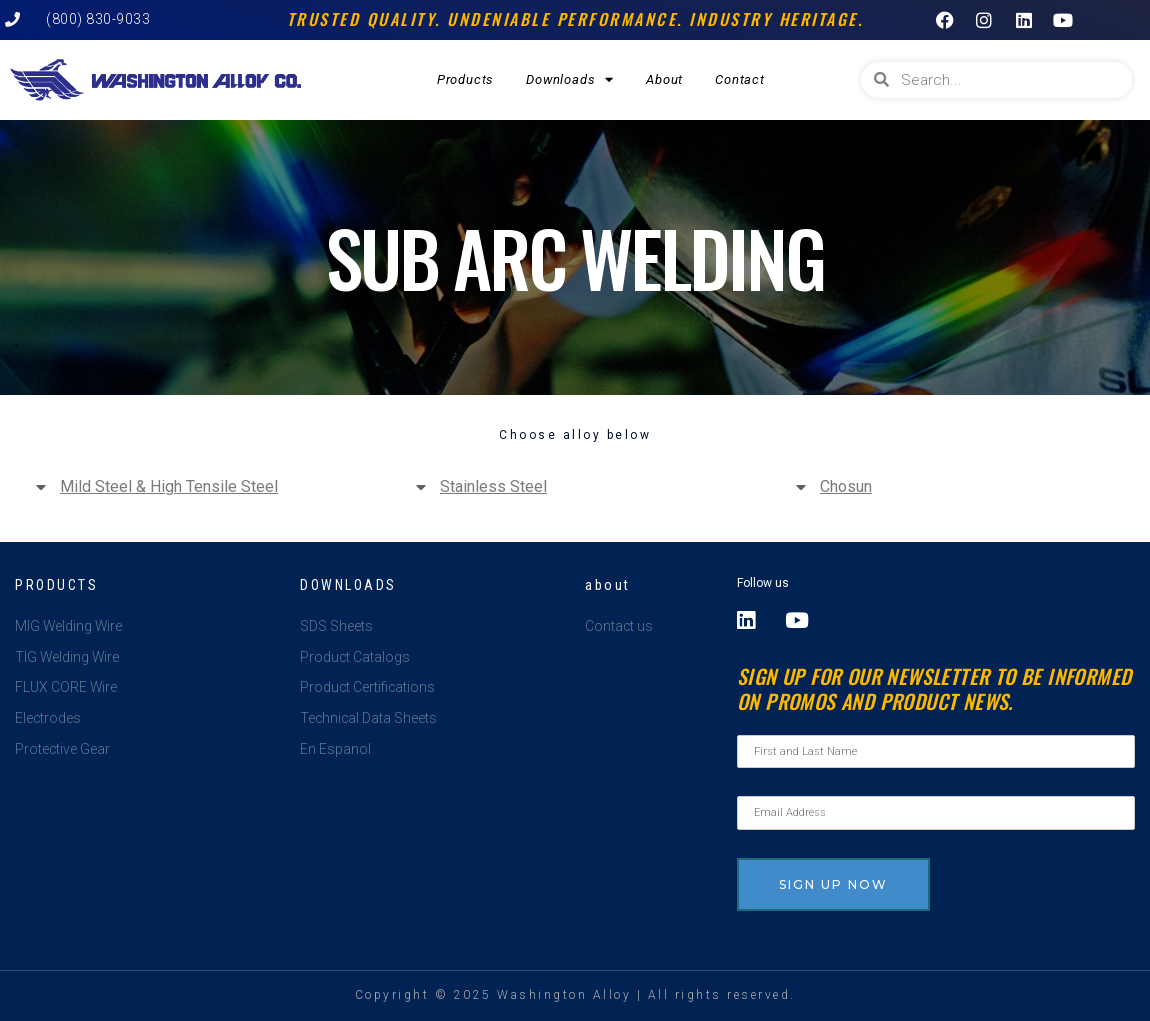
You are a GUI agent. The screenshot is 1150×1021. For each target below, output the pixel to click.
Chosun (846, 486)
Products (465, 79)
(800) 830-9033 (98, 19)
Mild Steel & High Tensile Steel (169, 486)
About (664, 79)
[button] (195, 487)
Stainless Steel (493, 486)
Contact (740, 79)
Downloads (570, 79)
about (608, 585)
